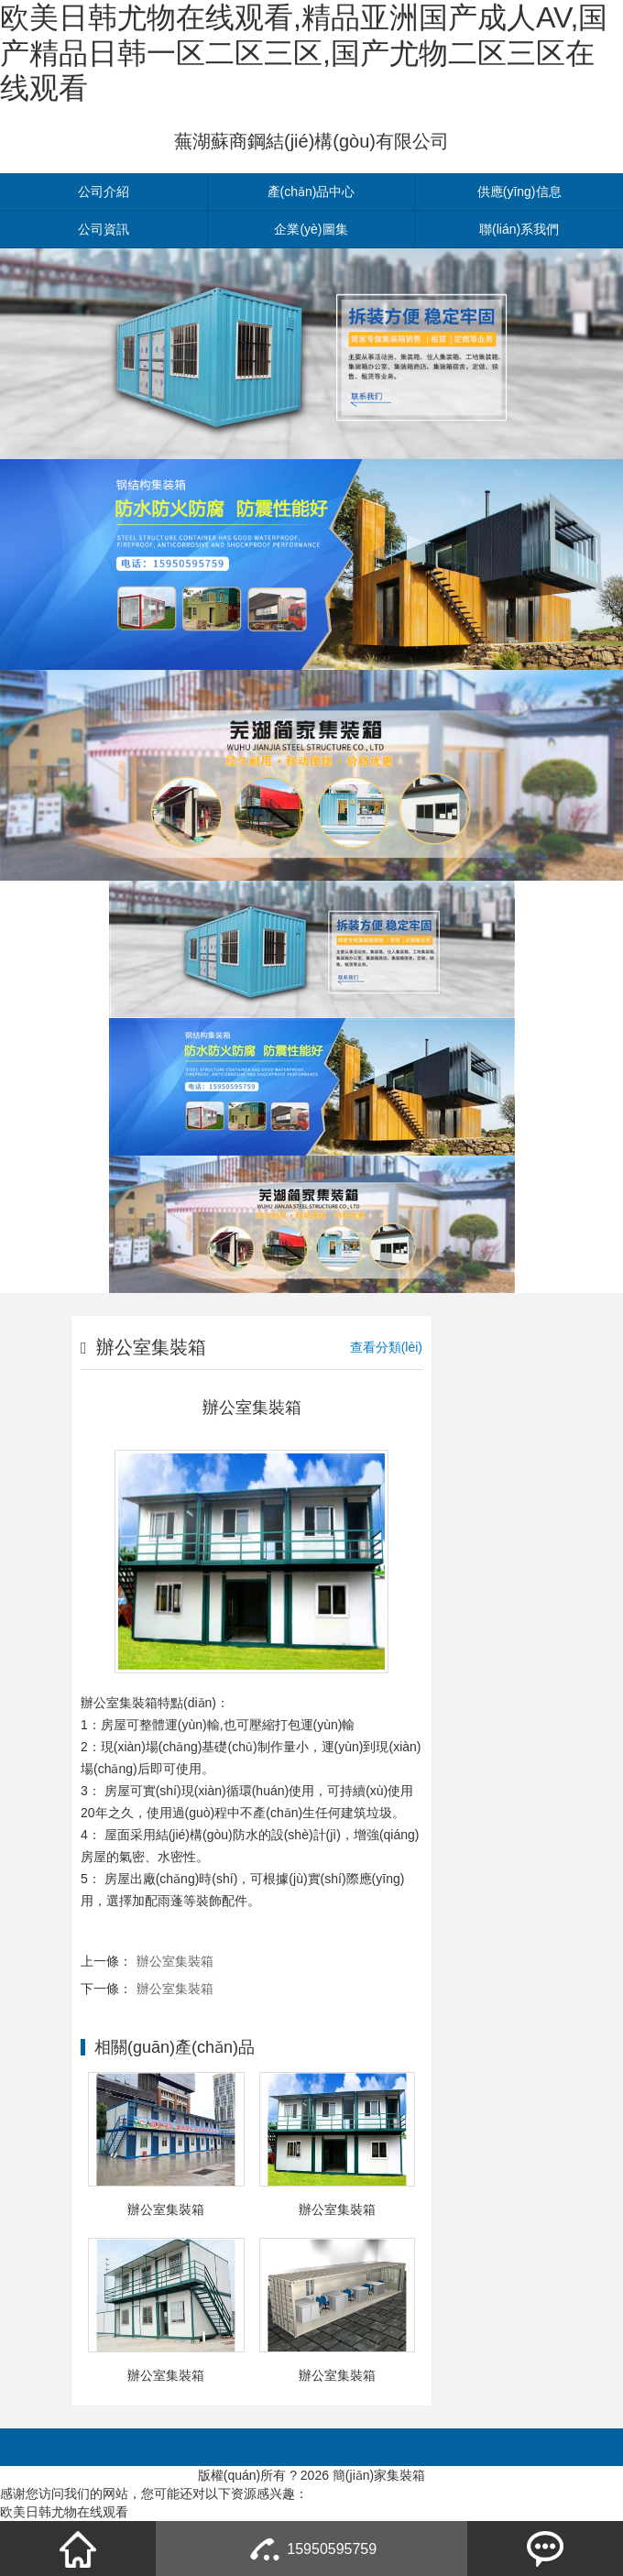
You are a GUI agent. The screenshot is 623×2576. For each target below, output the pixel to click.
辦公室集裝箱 (175, 1961)
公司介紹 (103, 191)
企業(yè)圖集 (310, 229)
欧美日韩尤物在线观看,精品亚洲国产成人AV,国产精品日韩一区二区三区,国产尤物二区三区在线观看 (303, 52)
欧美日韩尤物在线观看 (64, 2512)
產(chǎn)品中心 (311, 191)
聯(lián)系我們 (519, 229)
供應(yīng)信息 (519, 191)
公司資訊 (103, 229)
